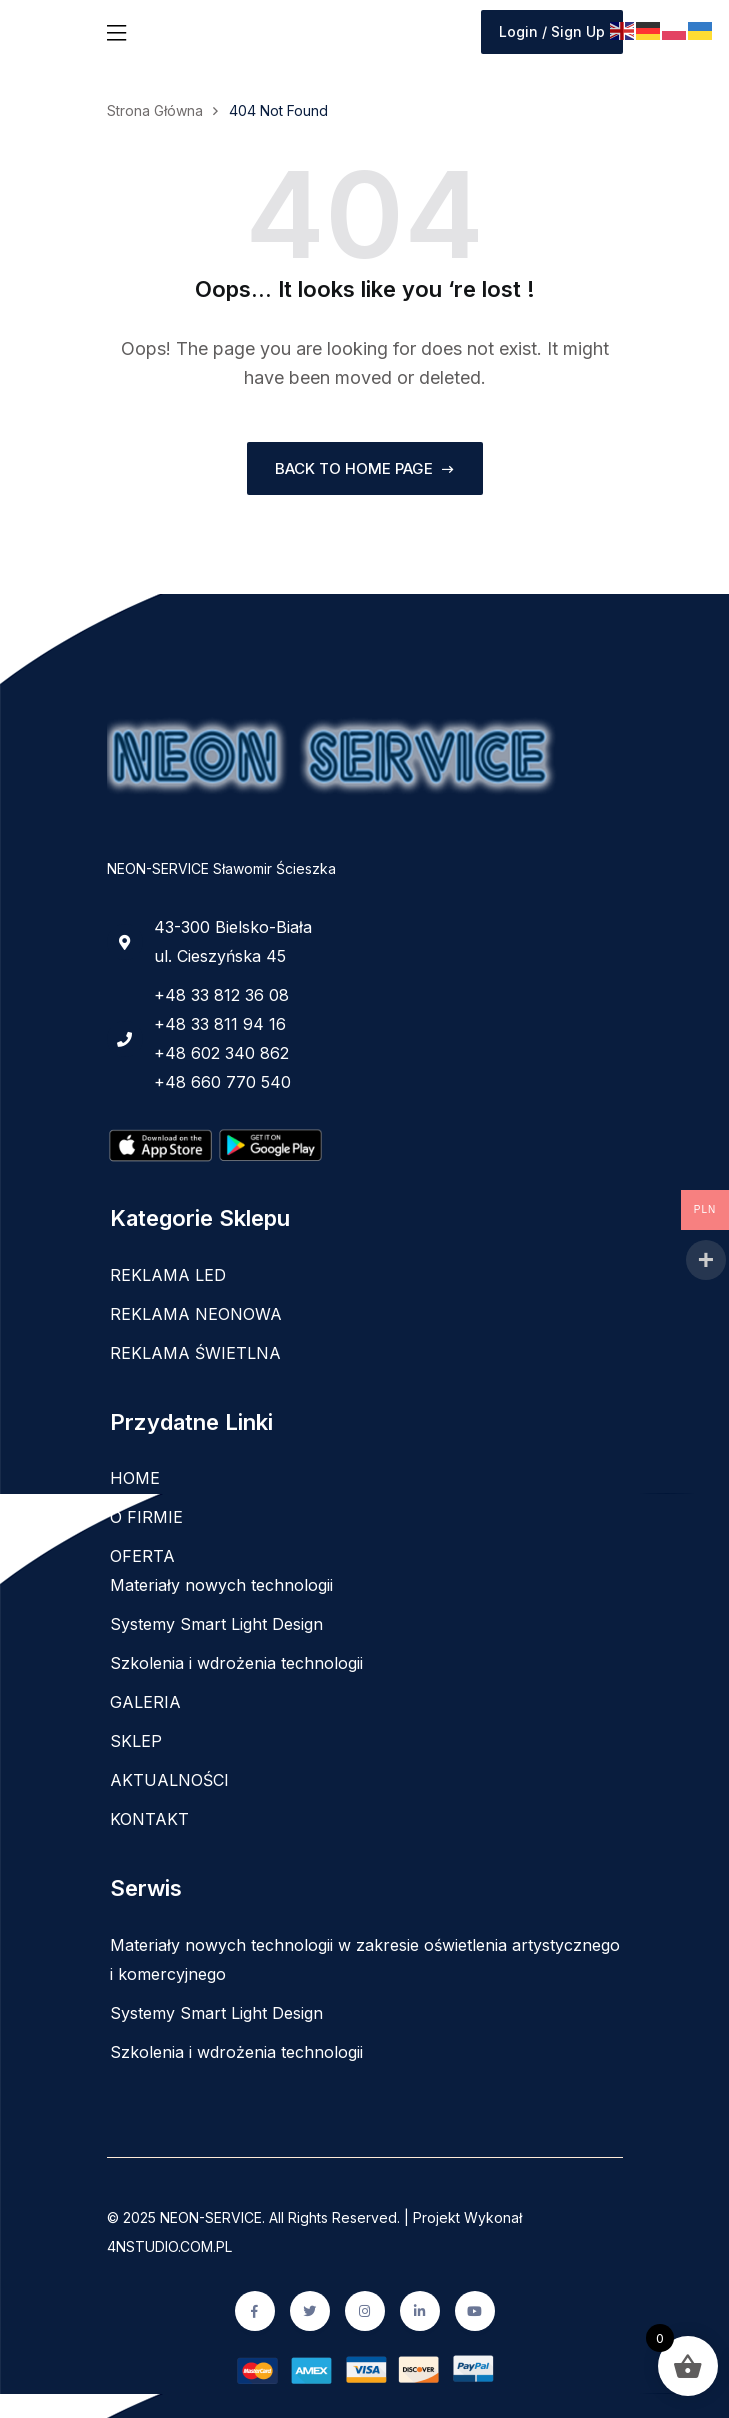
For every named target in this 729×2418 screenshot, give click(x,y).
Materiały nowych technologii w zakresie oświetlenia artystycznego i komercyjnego (365, 1959)
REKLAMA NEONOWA (196, 1314)
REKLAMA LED (168, 1275)
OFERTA (142, 1556)
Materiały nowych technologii (221, 1585)
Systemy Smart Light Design (216, 1624)
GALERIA (145, 1702)
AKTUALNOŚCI (169, 1780)
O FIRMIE (146, 1517)
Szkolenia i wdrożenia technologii (236, 1663)
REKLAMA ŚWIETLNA (195, 1353)
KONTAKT (149, 1819)
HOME (135, 1478)
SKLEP (136, 1741)
